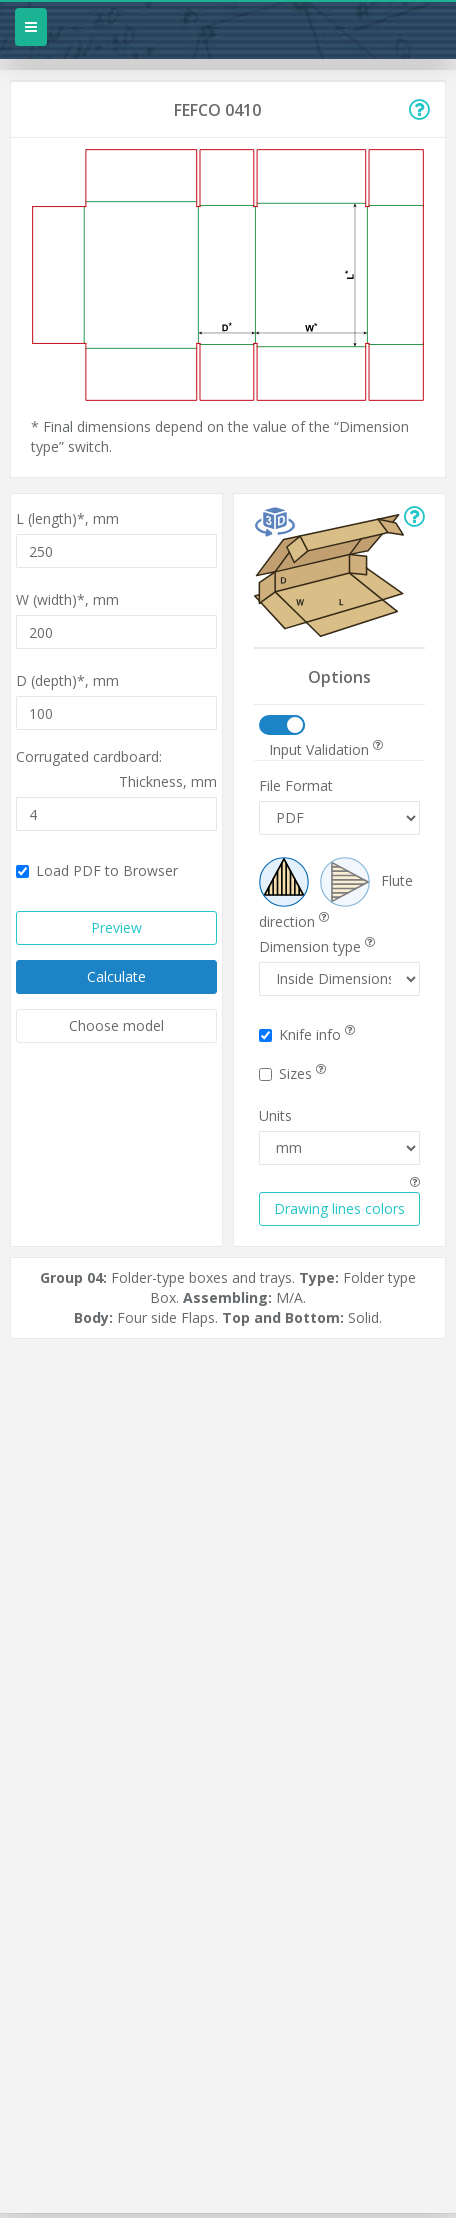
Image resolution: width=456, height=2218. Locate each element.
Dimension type (317, 946)
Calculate (116, 976)
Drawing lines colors (339, 1208)
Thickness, (168, 781)
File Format (296, 785)
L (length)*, (67, 518)
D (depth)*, (67, 680)
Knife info (307, 1034)
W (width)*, (67, 599)
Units (275, 1115)
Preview (116, 927)
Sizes (292, 1073)
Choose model (116, 1025)
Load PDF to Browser (97, 870)
